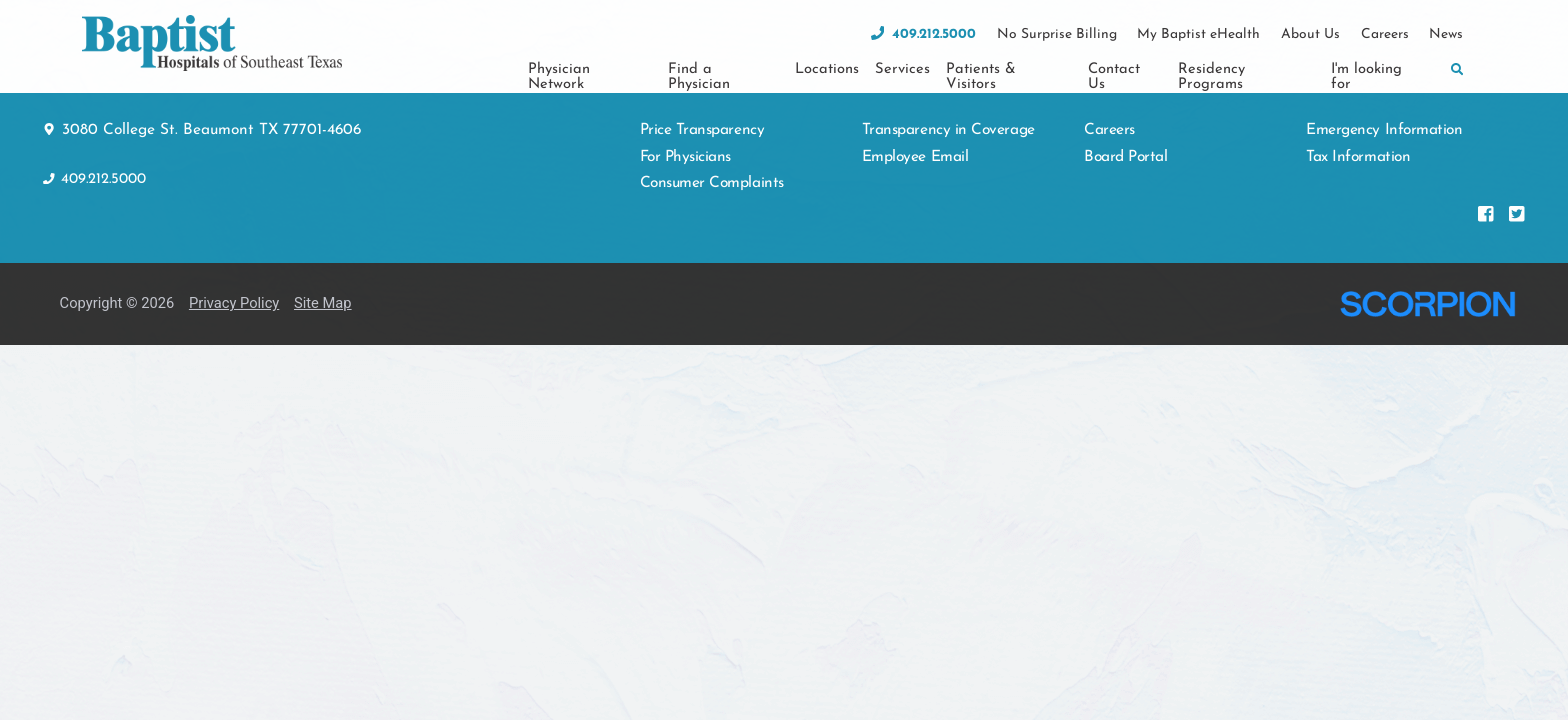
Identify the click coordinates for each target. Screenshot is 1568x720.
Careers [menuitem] (1385, 34)
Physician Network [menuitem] (559, 77)
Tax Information (1358, 116)
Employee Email (915, 116)
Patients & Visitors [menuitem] (981, 77)
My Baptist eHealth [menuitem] (1198, 34)
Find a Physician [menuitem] (699, 77)
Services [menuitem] (902, 69)
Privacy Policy (234, 262)
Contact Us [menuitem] (1114, 77)
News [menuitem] (1446, 34)
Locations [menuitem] (827, 69)
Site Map (323, 262)
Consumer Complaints (712, 142)
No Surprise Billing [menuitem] (1057, 34)
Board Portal (1125, 116)
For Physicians (686, 116)
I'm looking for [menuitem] (1366, 77)
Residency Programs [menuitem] (1211, 77)
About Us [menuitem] (1310, 34)
